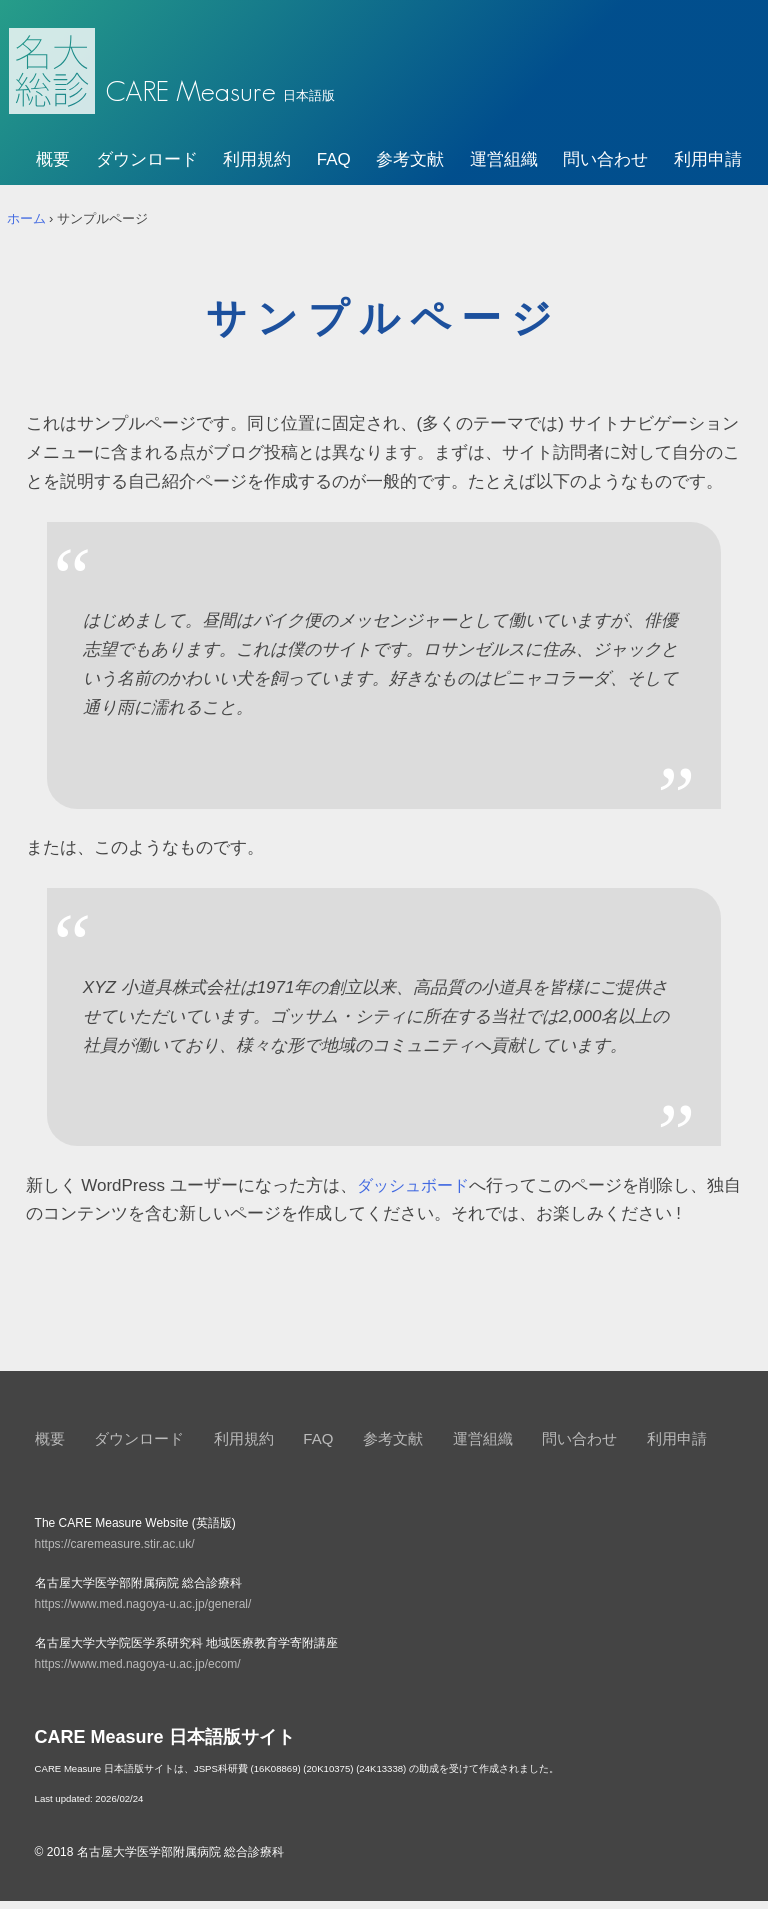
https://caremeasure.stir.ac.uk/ (115, 1553)
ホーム (26, 226)
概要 (53, 168)
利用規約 (257, 168)
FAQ (334, 168)
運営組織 (504, 168)
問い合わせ (605, 168)
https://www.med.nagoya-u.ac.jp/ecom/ (138, 1673)
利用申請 (708, 168)
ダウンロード (147, 168)
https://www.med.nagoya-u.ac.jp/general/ (143, 1613)
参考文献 (410, 168)
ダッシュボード (416, 1193)
